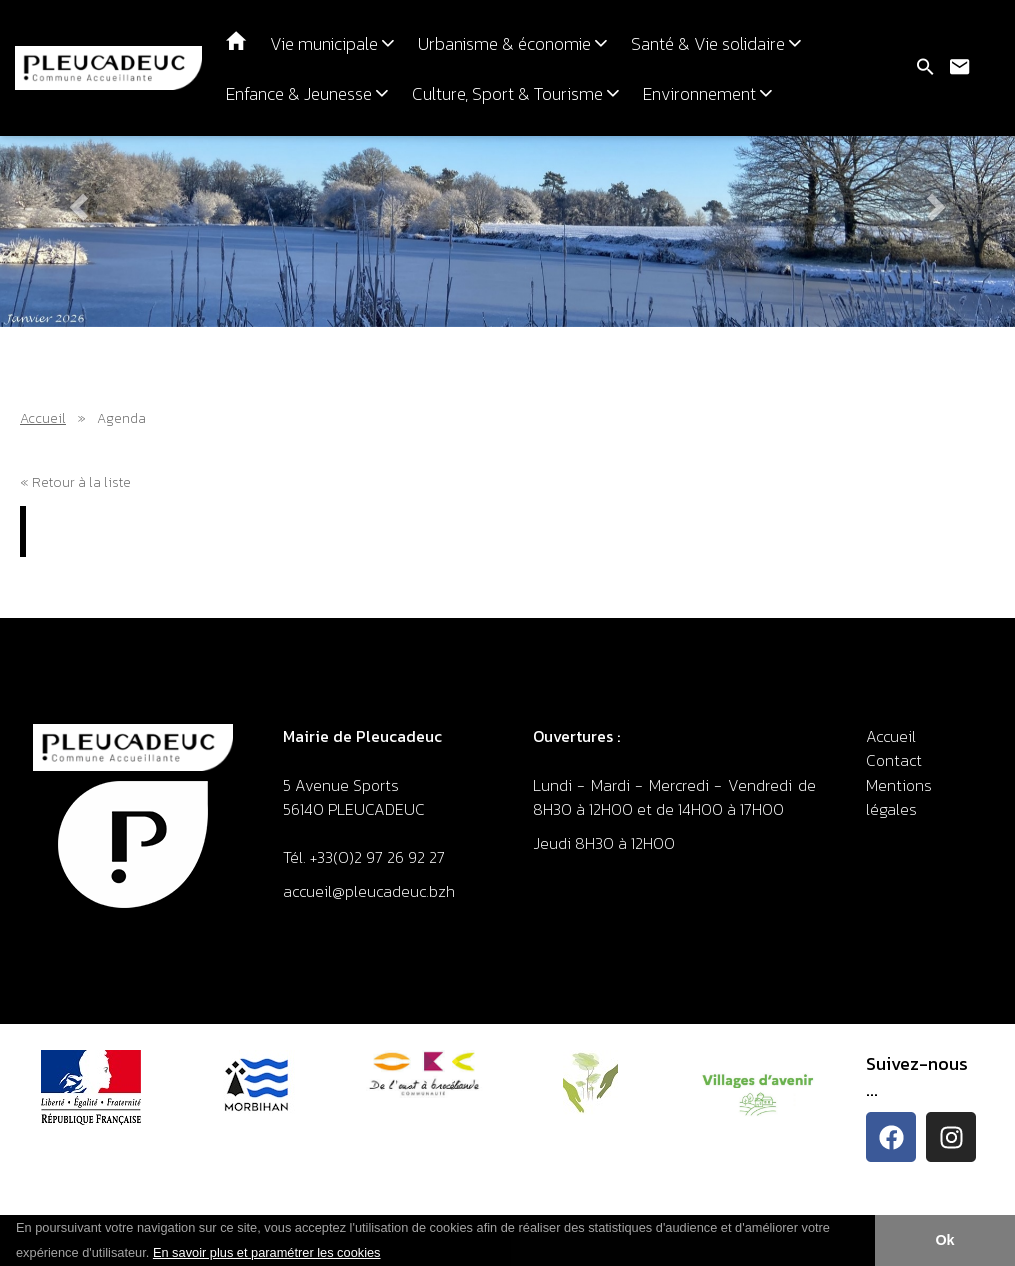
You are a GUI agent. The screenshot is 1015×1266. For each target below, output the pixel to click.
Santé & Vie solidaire (716, 44)
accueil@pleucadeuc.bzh (371, 891)
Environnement (707, 94)
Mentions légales (899, 797)
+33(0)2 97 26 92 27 (377, 857)
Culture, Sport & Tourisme (515, 94)
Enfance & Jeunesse (307, 94)
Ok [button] (944, 1240)
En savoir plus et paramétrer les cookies (267, 1252)
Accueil (43, 418)
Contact (894, 760)
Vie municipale (332, 44)
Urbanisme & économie (512, 44)
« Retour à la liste (75, 482)
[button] (388, 1254)
